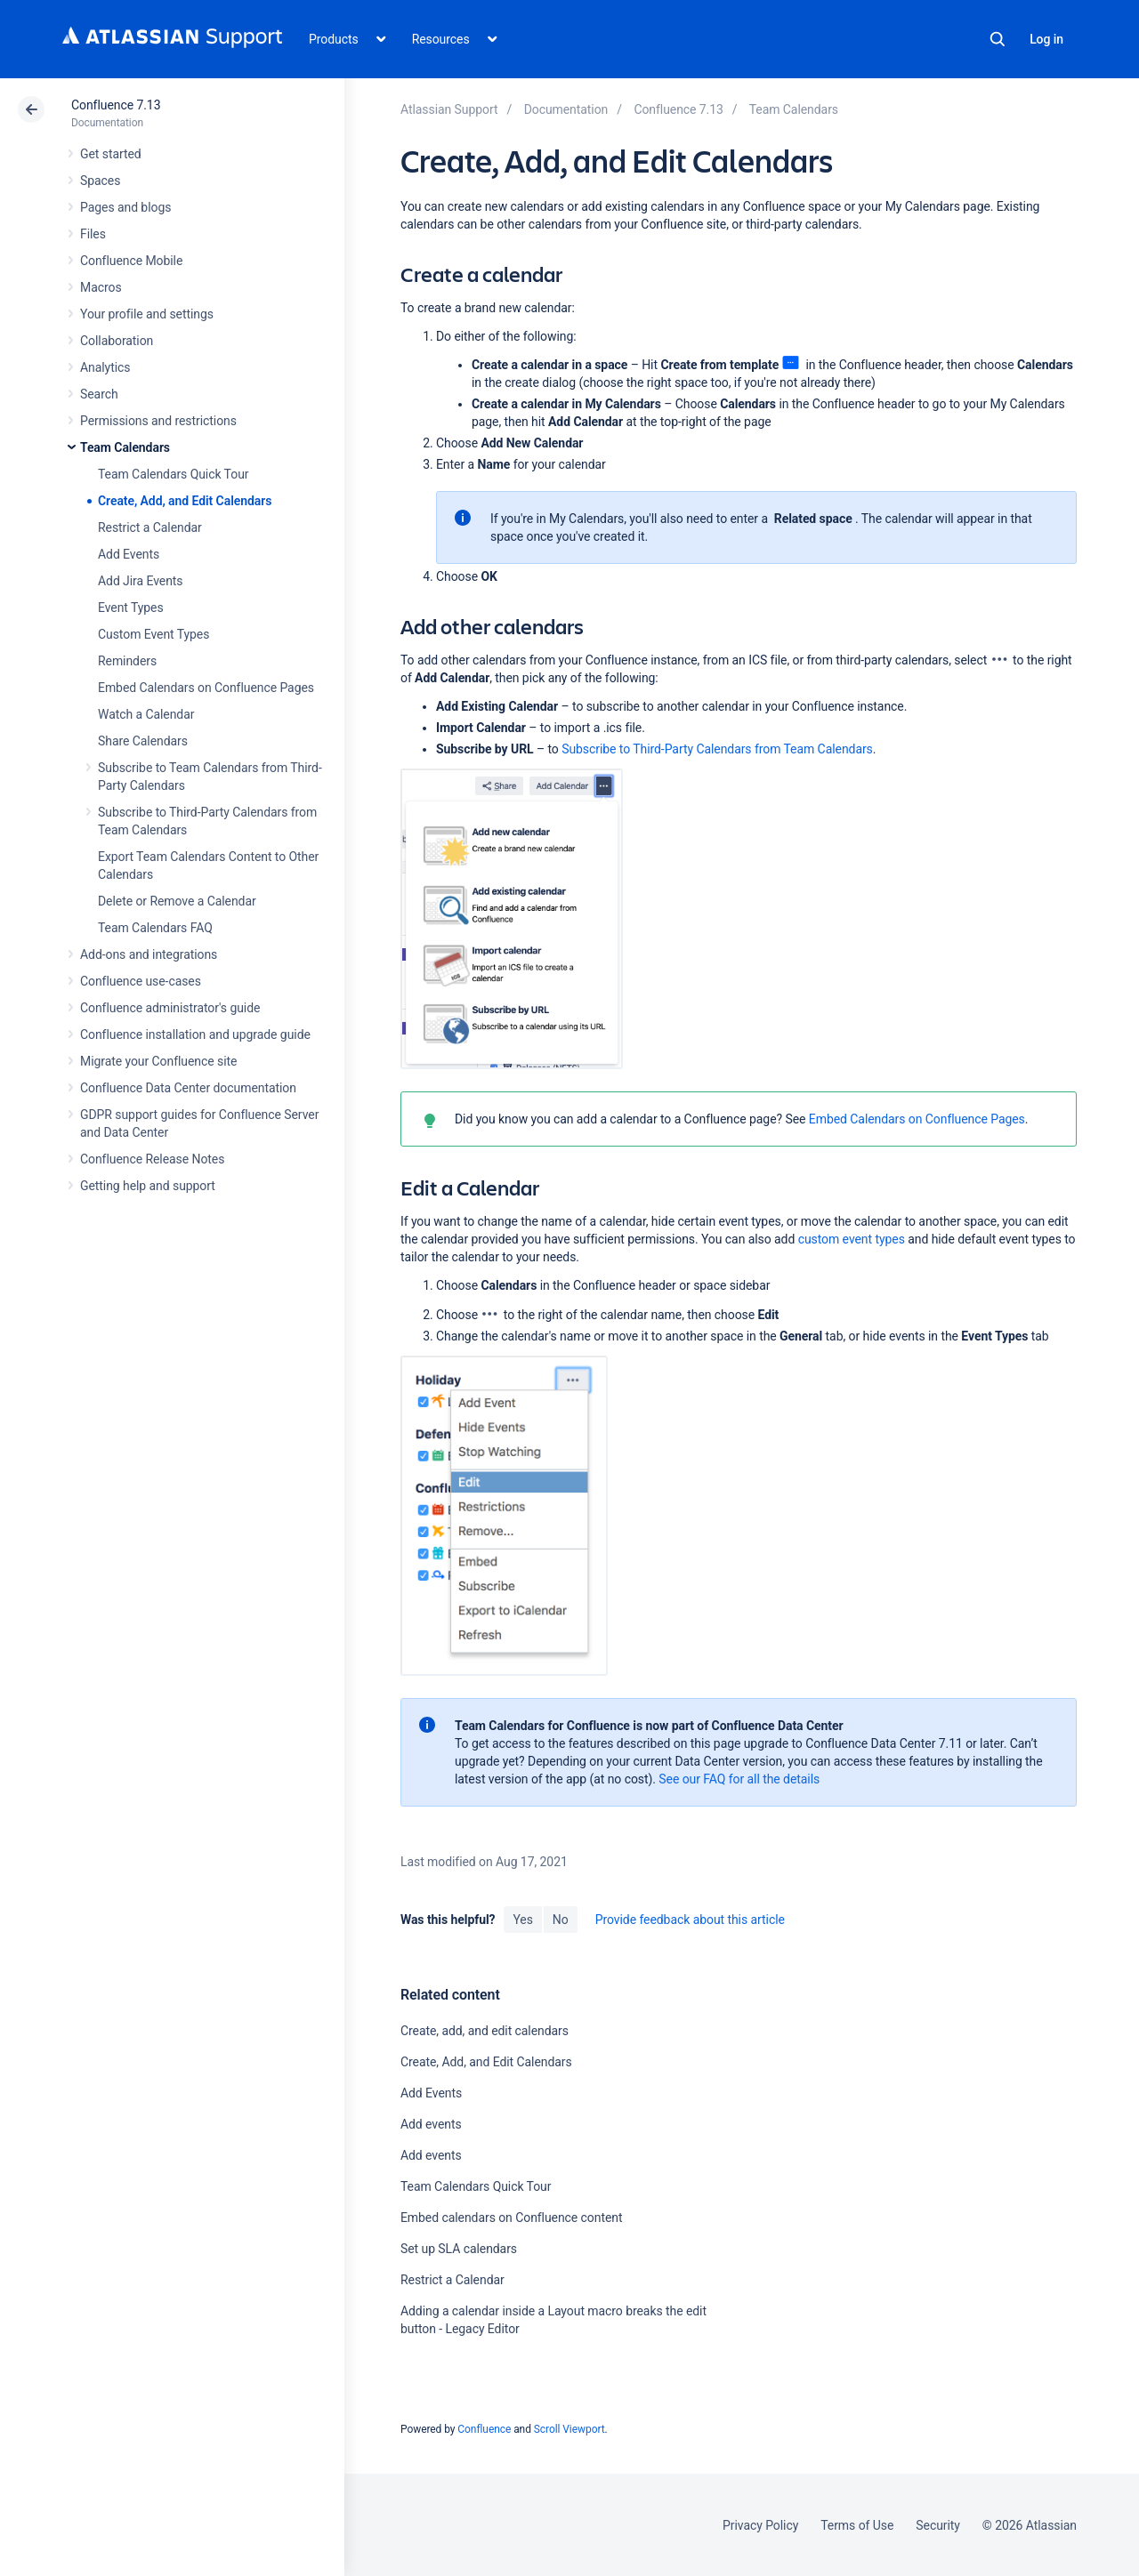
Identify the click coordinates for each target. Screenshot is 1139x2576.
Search (997, 39)
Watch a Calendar (146, 714)
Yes (522, 1919)
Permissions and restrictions (158, 421)
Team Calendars (125, 447)
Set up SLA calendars (458, 2249)
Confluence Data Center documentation (188, 1088)
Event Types (131, 607)
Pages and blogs (125, 207)
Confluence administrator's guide (170, 1008)
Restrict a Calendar (150, 527)
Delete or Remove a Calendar (177, 901)
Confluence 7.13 (115, 105)
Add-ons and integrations (148, 954)
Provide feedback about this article (690, 1919)
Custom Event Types (153, 634)
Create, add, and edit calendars (484, 2031)
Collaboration (116, 341)
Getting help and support (147, 1186)
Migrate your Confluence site (158, 1061)
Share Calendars (143, 741)
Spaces (100, 180)
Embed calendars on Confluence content (511, 2217)
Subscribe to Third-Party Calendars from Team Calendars (717, 749)
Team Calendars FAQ (155, 928)
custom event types (851, 1239)
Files (93, 234)
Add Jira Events (140, 581)
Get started (110, 154)
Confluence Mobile (131, 261)
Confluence (484, 2429)
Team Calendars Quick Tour (173, 474)
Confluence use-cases (140, 981)
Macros (101, 287)
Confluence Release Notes (152, 1159)
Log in (1046, 39)
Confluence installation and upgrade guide (195, 1034)
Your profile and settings (147, 314)
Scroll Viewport (569, 2429)
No (561, 1919)
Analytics (105, 367)
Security (938, 2525)
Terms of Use (856, 2525)
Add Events (128, 554)
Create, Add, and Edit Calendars (184, 501)
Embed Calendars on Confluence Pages (206, 687)
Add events (431, 2124)
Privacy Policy (760, 2525)
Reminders (127, 661)
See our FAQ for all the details (739, 1779)
